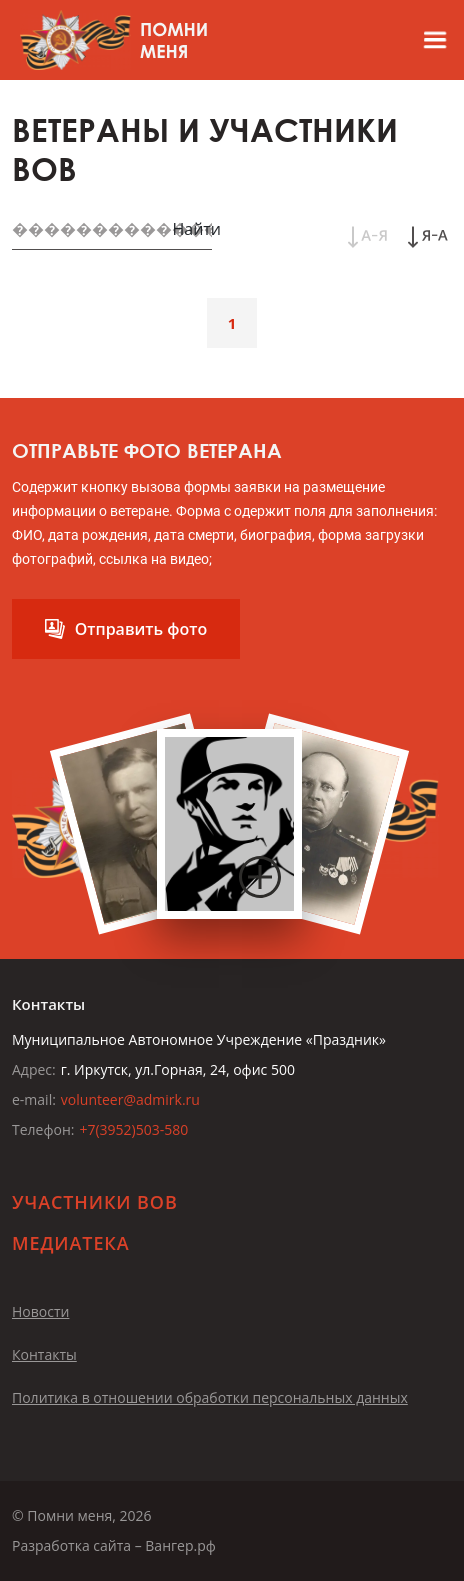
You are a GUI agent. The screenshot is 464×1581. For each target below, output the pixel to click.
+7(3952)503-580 (133, 1129)
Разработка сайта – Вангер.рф (114, 1545)
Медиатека (71, 1243)
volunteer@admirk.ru (130, 1099)
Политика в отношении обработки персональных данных (210, 1397)
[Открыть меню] (426, 40)
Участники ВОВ (95, 1202)
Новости (40, 1311)
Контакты (44, 1354)
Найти (196, 229)
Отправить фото (141, 629)
